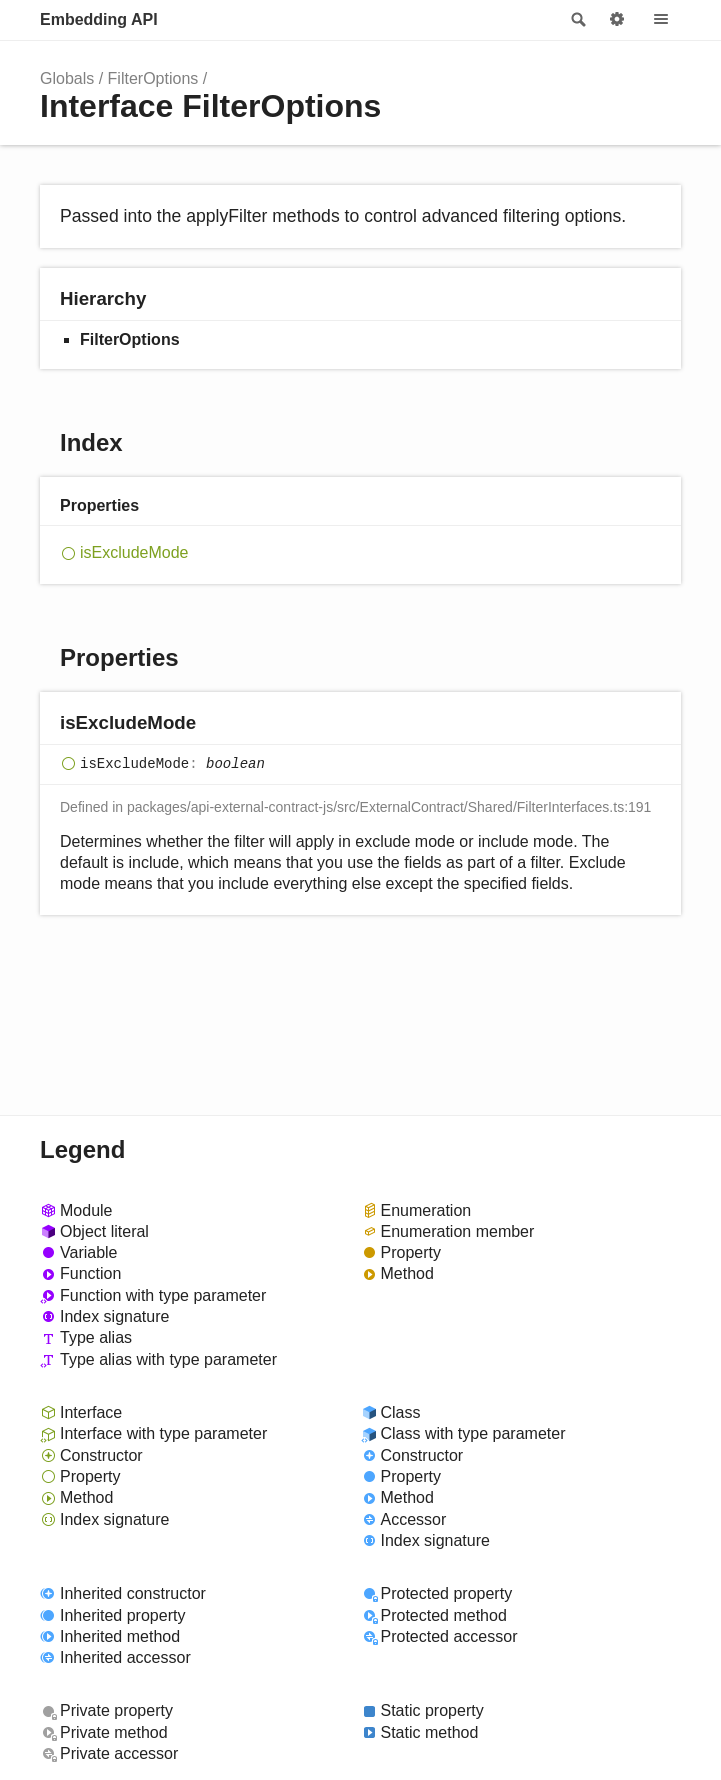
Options (617, 20)
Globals (67, 78)
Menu (661, 20)
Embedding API (99, 19)
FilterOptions (153, 78)
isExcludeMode (134, 552)
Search (577, 20)
